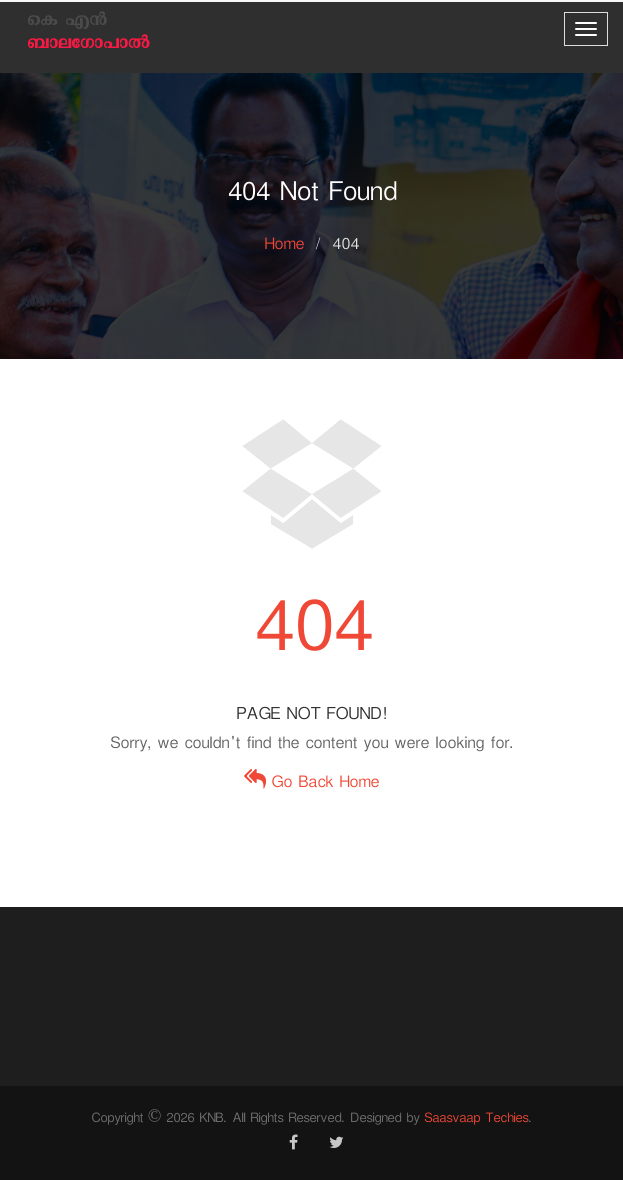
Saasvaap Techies (476, 1120)
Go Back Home (311, 784)
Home (284, 246)
